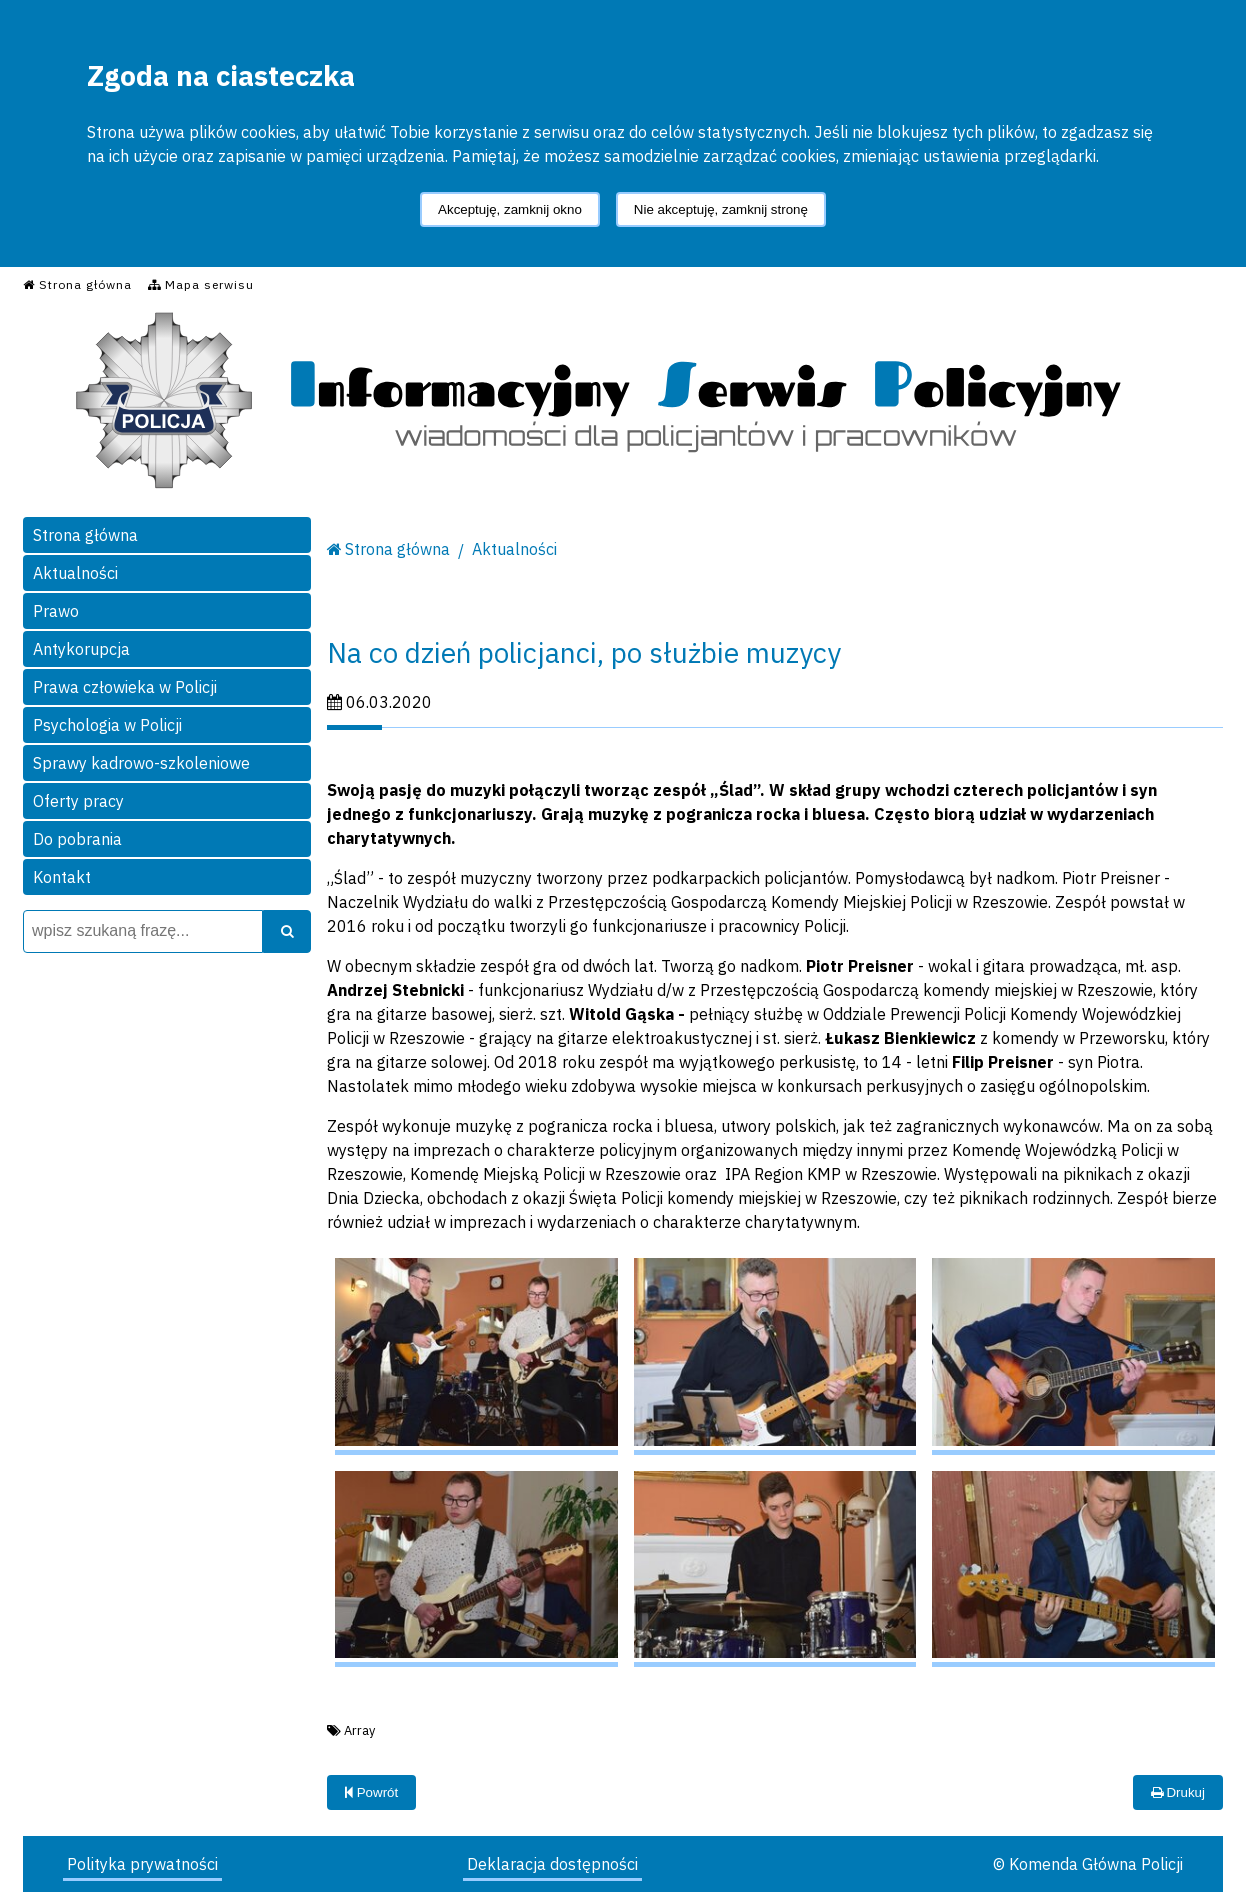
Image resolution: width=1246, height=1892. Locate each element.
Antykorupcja (81, 649)
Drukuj (1178, 1792)
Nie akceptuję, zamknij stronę (721, 209)
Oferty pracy (78, 801)
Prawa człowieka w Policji (125, 687)
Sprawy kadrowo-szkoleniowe (141, 763)
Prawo (56, 611)
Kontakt (62, 877)
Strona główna (85, 535)
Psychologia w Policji (107, 725)
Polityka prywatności (142, 1864)
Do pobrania (77, 839)
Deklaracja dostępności (552, 1864)
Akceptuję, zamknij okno (510, 209)
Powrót (371, 1792)
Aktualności (75, 573)
